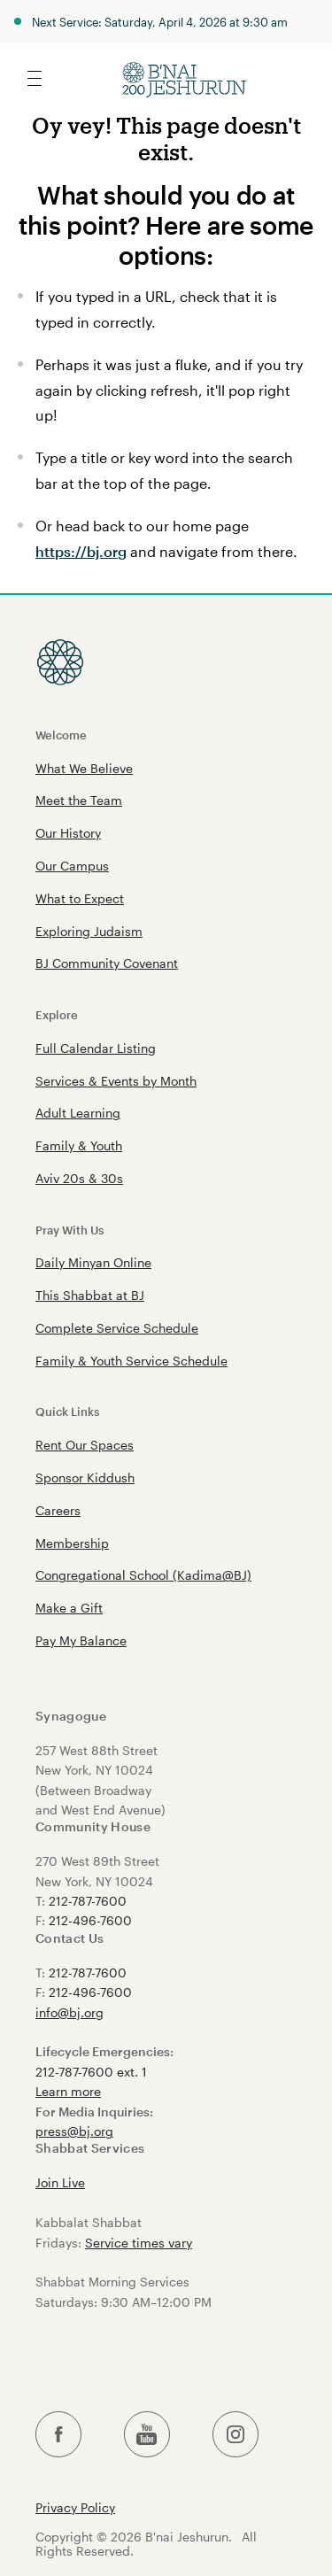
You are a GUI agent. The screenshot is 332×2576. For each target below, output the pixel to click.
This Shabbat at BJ (89, 1295)
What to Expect (79, 898)
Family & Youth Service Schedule (131, 1360)
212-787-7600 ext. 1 (91, 2071)
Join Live (60, 2182)
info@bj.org (69, 2012)
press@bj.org (74, 2131)
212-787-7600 (88, 1900)
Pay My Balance (81, 1640)
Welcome (61, 734)
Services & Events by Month (116, 1080)
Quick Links (67, 1411)
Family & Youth (78, 1145)
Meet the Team (78, 800)
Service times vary (138, 2242)
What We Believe (84, 768)
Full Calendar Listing (95, 1048)
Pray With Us (69, 1229)
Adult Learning (77, 1112)
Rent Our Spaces (84, 1444)
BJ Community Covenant (106, 963)
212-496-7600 (90, 1920)
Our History (68, 832)
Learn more (68, 2091)
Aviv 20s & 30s (79, 1178)
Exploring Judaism (89, 931)
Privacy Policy (75, 2508)
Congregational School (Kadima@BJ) (143, 1574)
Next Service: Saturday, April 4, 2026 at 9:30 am (160, 21)
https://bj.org (81, 551)
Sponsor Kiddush (85, 1477)
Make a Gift (69, 1607)
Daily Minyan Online (93, 1262)
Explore (56, 1014)
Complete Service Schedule (116, 1327)
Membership (72, 1543)
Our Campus (72, 865)
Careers (58, 1510)
